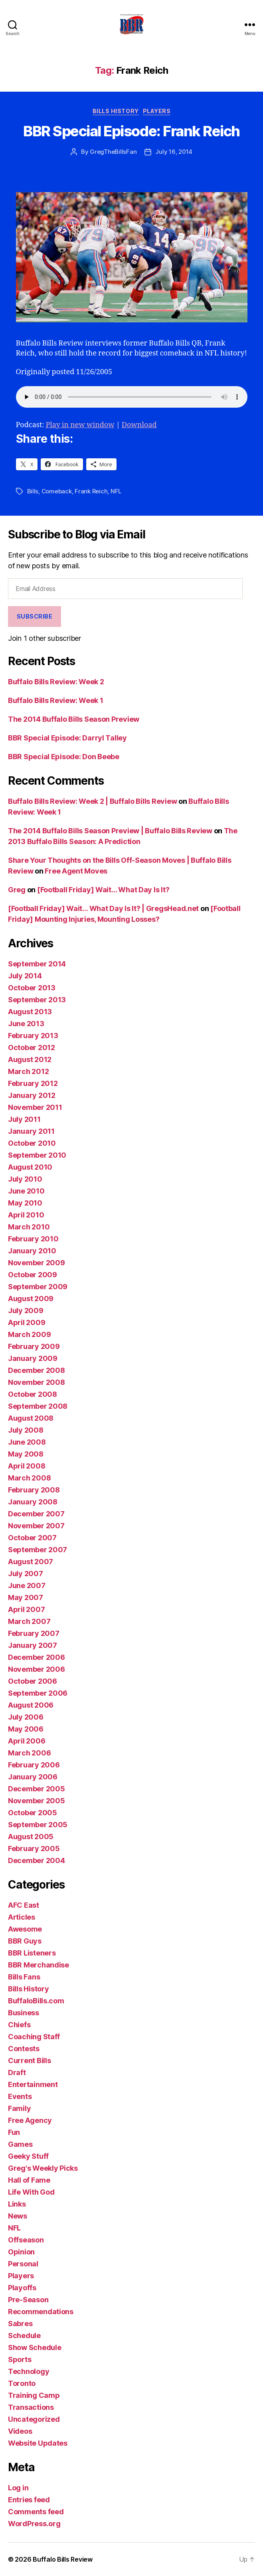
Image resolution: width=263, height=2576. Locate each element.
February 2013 (33, 1035)
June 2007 (26, 1585)
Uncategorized (34, 2419)
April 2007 (26, 1609)
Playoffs (22, 2287)
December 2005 (36, 1789)
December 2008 (36, 1370)
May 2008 (26, 1454)
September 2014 (37, 964)
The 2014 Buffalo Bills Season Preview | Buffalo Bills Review (110, 831)
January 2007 (32, 1645)
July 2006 (26, 1717)
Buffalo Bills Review (63, 2559)
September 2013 (37, 999)
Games (20, 2144)
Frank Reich (91, 491)
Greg (17, 890)
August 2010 (30, 1167)
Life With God (31, 2192)
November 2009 (36, 1263)
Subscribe (35, 616)
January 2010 (32, 1251)
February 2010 (33, 1239)
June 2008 (27, 1442)
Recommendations (40, 2311)
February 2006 (34, 1765)
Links (17, 2204)
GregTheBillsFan (113, 151)
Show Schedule (34, 2347)
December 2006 (36, 1657)
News (17, 2216)
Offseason (26, 2240)
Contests (24, 2048)
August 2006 (30, 1705)
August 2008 (30, 1418)
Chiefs (19, 2024)
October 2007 (32, 1537)
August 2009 (30, 1298)
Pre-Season (28, 2299)
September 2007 (37, 1549)
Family (19, 2108)
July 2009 (26, 1310)
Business (23, 2013)
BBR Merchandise (38, 1965)
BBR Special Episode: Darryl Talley (67, 738)
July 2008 (26, 1430)
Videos (20, 2431)
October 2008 (32, 1394)
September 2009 (37, 1286)
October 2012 (31, 1047)
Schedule (24, 2335)
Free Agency (30, 2120)
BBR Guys (25, 1941)
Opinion (21, 2252)
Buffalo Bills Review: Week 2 (56, 681)
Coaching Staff (34, 2036)
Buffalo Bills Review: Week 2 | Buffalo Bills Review (92, 801)
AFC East (23, 1905)
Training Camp (34, 2395)
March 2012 (28, 1071)
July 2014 (25, 976)
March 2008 (29, 1478)
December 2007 (36, 1514)
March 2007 (29, 1621)
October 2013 (31, 988)
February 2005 (34, 1848)
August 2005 (30, 1836)
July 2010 (25, 1179)
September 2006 (37, 1693)
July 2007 (25, 1573)
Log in (18, 2488)
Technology (28, 2371)
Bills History (116, 111)
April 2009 (26, 1322)
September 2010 (37, 1155)
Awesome (25, 1929)
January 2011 (31, 1131)
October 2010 (32, 1143)
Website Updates (37, 2443)
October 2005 (32, 1812)
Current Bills (29, 2060)
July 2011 (24, 1119)
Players (157, 111)
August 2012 (29, 1059)
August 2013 (30, 1011)
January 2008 (32, 1502)
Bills (33, 491)
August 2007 (30, 1561)
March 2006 (29, 1753)
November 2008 (36, 1382)
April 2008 (26, 1466)
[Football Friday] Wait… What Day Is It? (103, 890)
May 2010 (25, 1203)
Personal (23, 2264)
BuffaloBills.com (36, 2001)
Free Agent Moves (76, 871)
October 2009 (32, 1274)
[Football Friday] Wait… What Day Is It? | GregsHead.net (103, 908)
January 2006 (32, 1777)
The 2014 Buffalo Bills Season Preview (73, 719)
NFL (116, 491)
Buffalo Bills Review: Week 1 (55, 700)
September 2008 (37, 1406)
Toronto (22, 2383)
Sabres (20, 2323)
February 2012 (33, 1083)
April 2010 (26, 1215)
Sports (19, 2359)
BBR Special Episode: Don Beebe (63, 756)
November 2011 (35, 1107)
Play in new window (79, 425)
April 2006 (26, 1741)
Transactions (31, 2407)
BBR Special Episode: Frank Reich (131, 131)
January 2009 (32, 1358)
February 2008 (34, 1490)
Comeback (57, 491)
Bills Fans (24, 1977)
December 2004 (36, 1860)
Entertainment (33, 2084)
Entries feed (29, 2500)
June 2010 (26, 1191)
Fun (14, 2132)
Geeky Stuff (28, 2156)
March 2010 (28, 1227)
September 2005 (37, 1824)
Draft (17, 2072)
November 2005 (36, 1801)
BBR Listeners (32, 1953)
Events (20, 2096)
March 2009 (29, 1334)
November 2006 (36, 1669)
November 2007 (36, 1526)
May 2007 (25, 1597)
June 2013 (26, 1023)
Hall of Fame (29, 2180)
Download (139, 425)
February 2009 (34, 1346)
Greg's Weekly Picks (43, 2168)
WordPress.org (34, 2523)
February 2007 (33, 1633)
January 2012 (31, 1095)
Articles (21, 1917)
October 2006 (32, 1681)
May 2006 (26, 1729)
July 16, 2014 (173, 151)
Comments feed (36, 2511)
